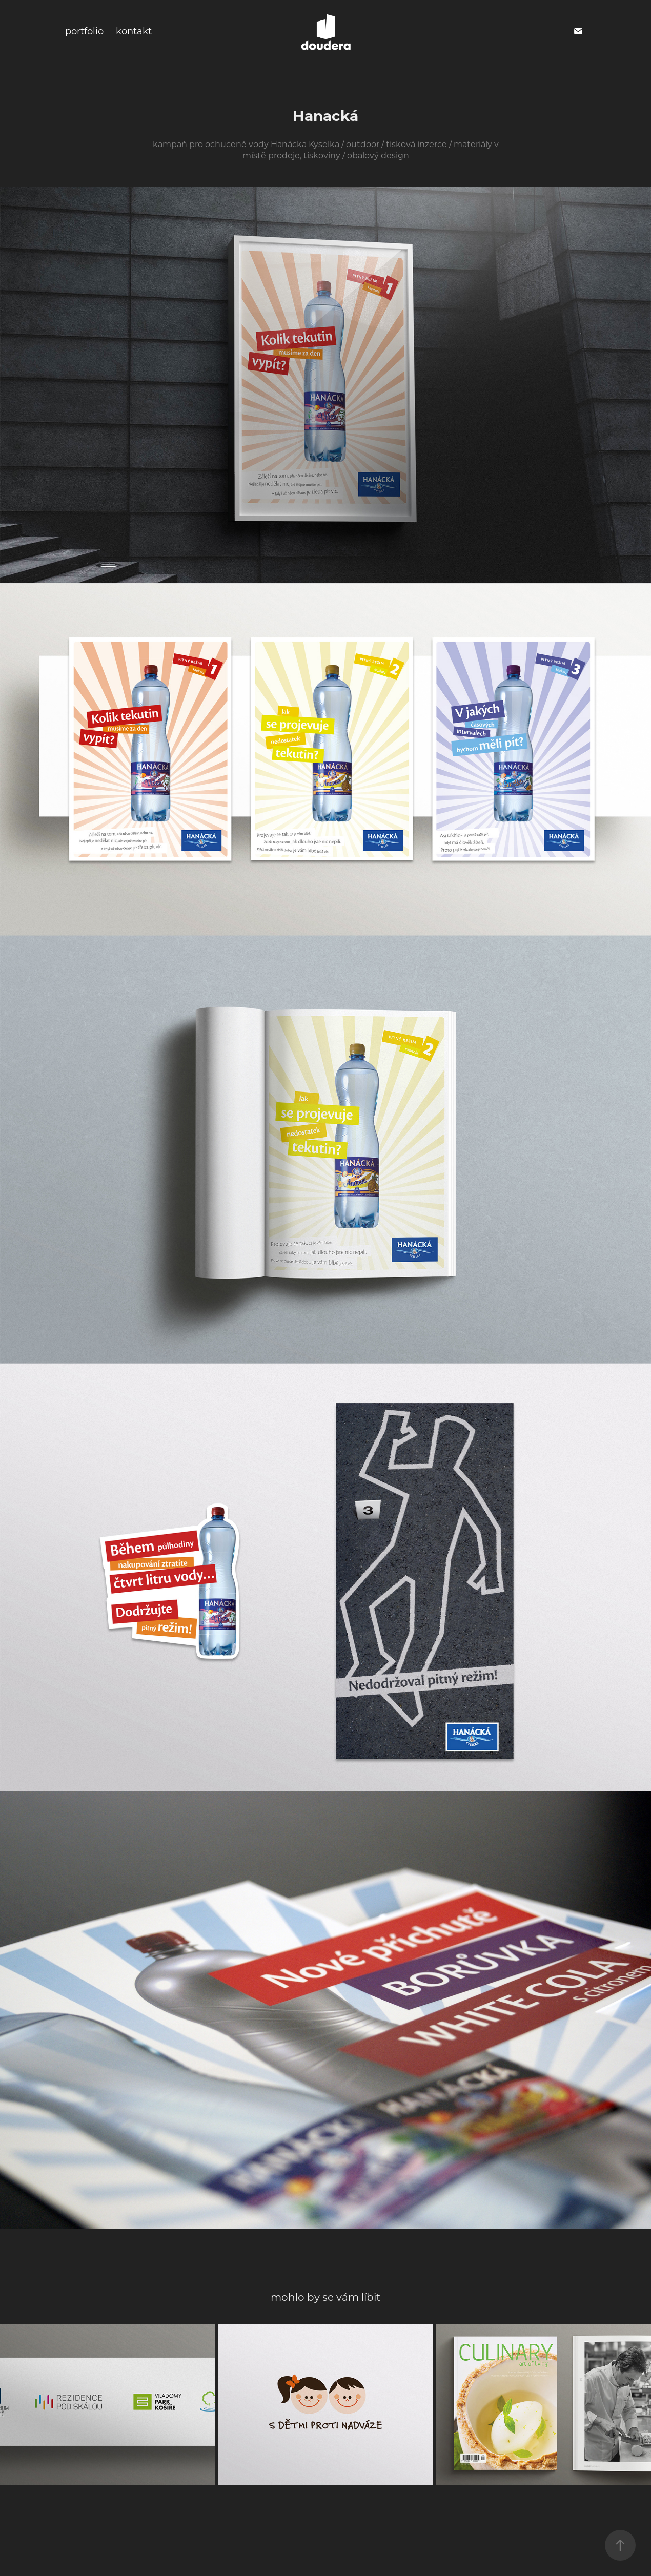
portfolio (84, 31)
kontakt (134, 31)
